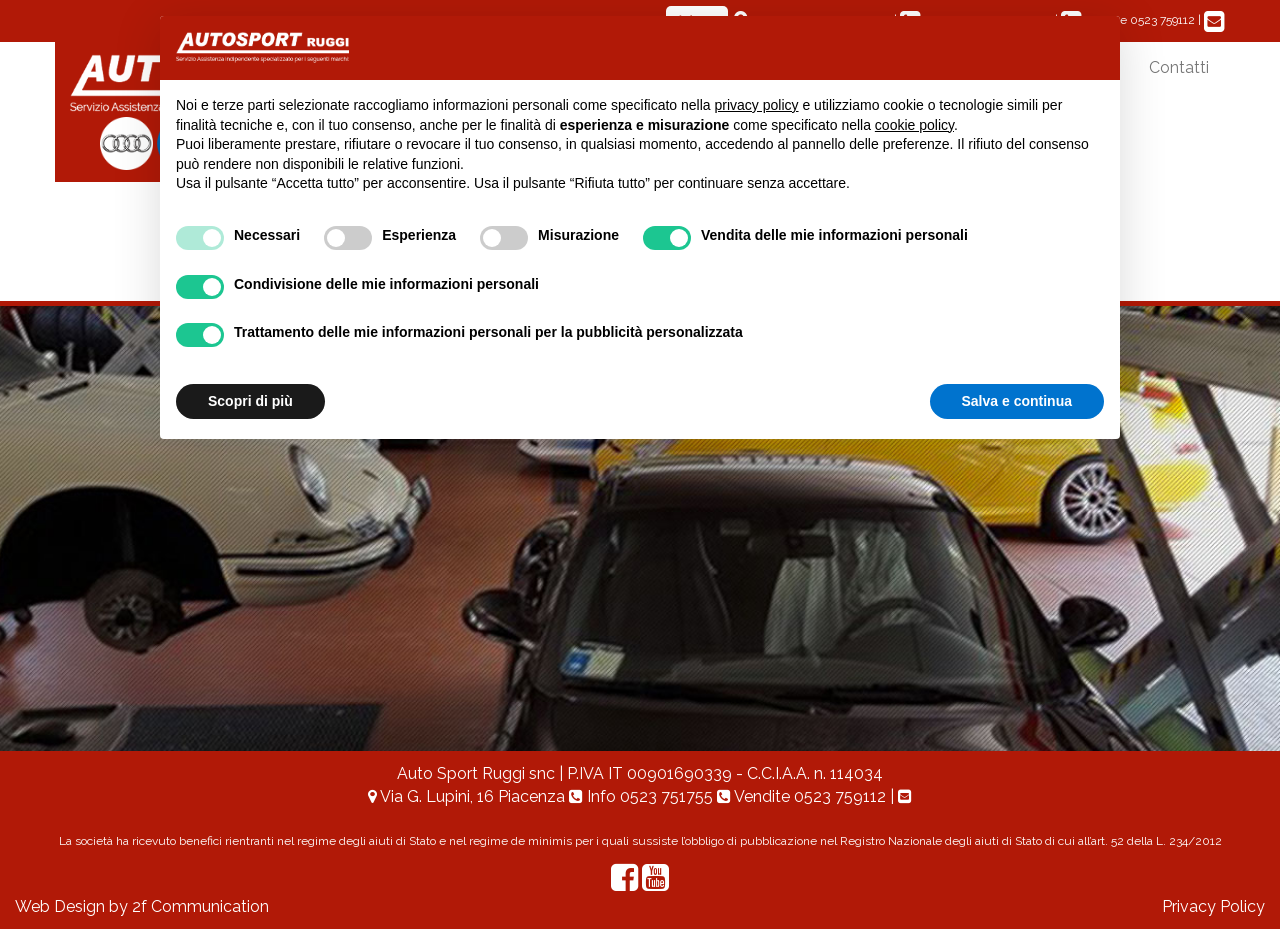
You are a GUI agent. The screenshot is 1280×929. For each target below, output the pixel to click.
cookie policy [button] (914, 125)
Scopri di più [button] (250, 401)
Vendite (803, 796)
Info (643, 796)
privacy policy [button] (757, 105)
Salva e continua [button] (1017, 401)
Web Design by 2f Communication (142, 906)
